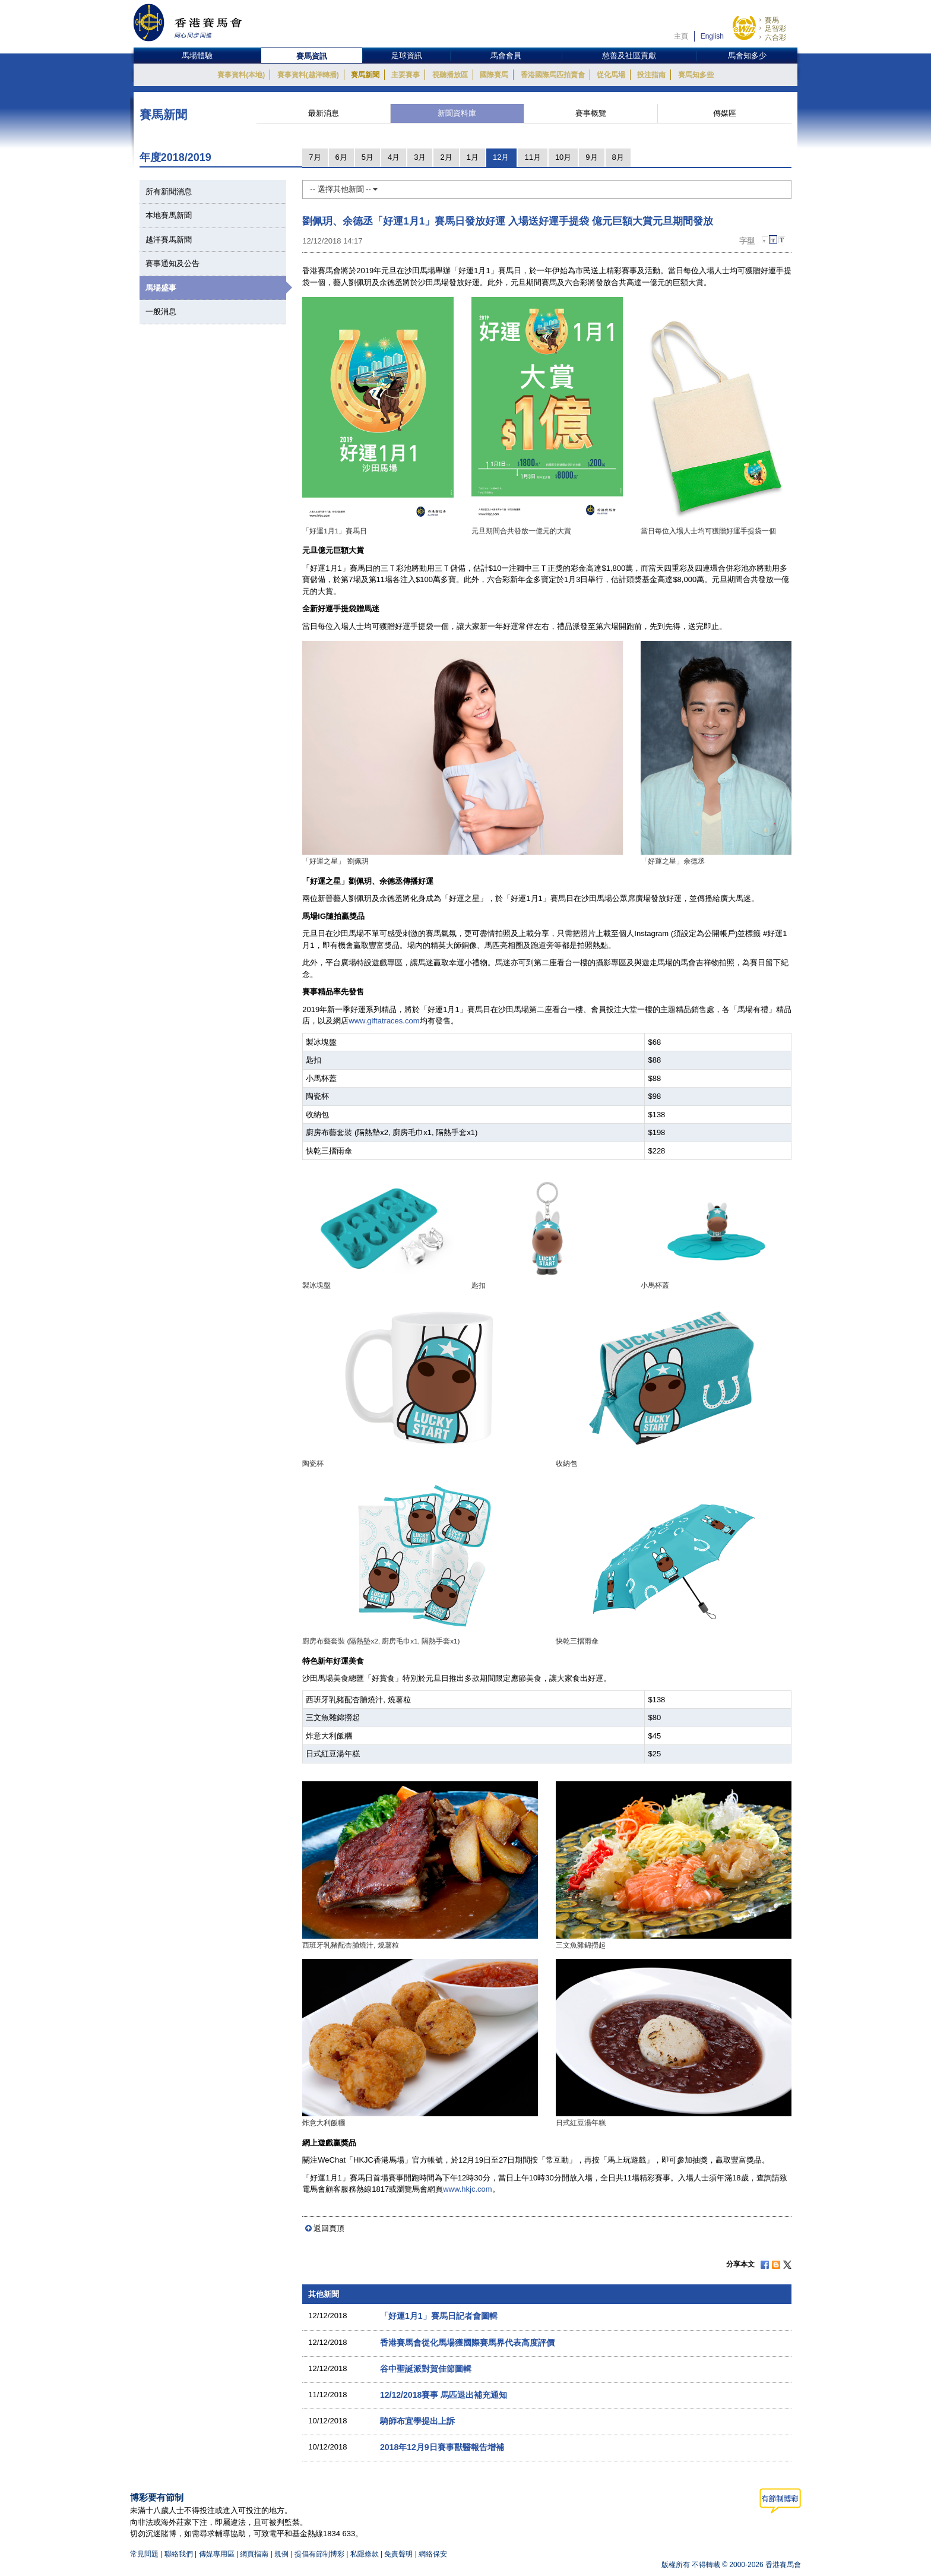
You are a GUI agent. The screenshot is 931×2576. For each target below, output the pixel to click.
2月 (446, 157)
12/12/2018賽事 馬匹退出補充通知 (443, 2395)
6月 (341, 157)
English (712, 36)
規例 (282, 2554)
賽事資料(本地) (241, 75)
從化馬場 (611, 75)
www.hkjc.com (467, 2189)
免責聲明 (398, 2554)
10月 (563, 157)
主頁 (681, 36)
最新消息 (323, 113)
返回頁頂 (329, 2228)
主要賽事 (405, 75)
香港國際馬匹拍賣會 (553, 75)
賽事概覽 (590, 113)
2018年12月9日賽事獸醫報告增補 (442, 2447)
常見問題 (144, 2554)
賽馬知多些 (696, 75)
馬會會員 (505, 55)
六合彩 (775, 37)
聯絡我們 (178, 2554)
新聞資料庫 (457, 113)
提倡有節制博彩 (319, 2554)
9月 (591, 157)
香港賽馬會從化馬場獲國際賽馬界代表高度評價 (467, 2342)
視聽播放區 (450, 75)
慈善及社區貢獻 (629, 55)
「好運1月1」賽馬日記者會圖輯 (439, 2316)
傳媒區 (724, 113)
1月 (473, 157)
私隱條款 (364, 2554)
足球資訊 (406, 55)
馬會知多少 (747, 55)
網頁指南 (254, 2554)
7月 (315, 157)
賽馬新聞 (365, 75)
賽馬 (772, 20)
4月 (394, 157)
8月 (618, 157)
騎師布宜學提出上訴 (417, 2421)
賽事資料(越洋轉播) (308, 75)
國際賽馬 (494, 75)
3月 (420, 157)
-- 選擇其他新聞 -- (344, 189)
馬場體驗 (197, 55)
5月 (367, 157)
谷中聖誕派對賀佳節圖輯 (425, 2368)
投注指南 (651, 75)
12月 (501, 157)
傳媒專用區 (217, 2554)
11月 (532, 157)
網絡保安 (433, 2554)
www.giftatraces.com (384, 1020)
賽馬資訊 (311, 56)
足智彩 (775, 28)
